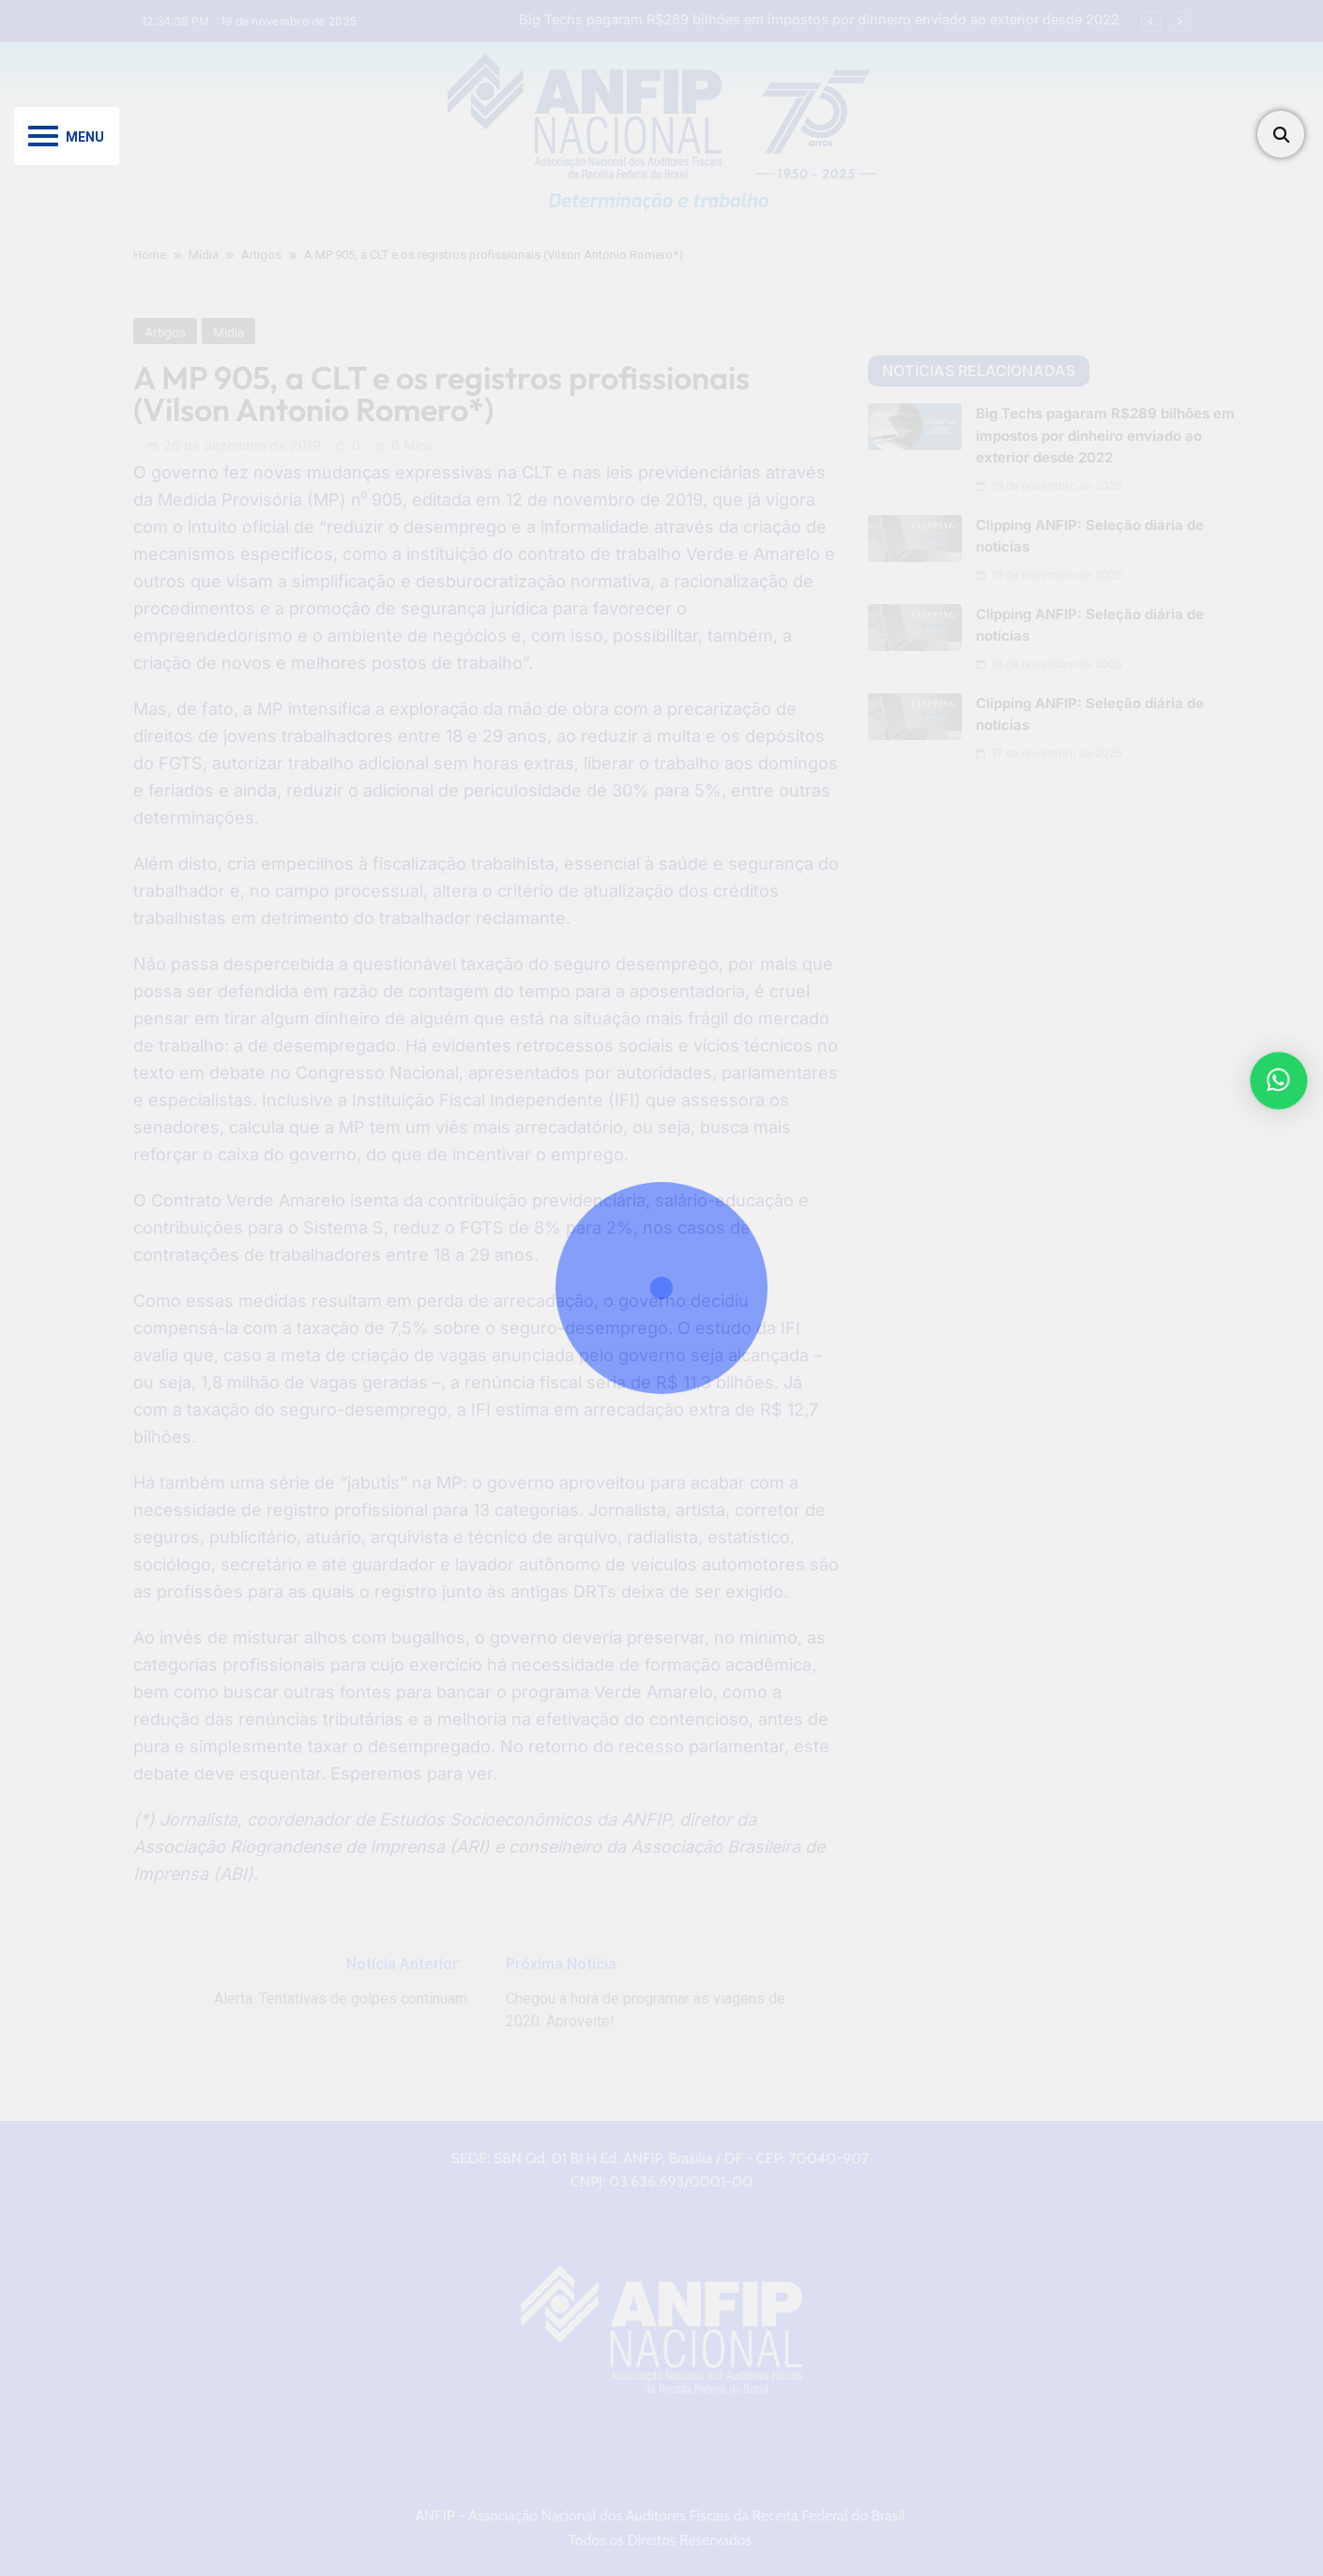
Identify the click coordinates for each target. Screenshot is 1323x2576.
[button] (1282, 1081)
